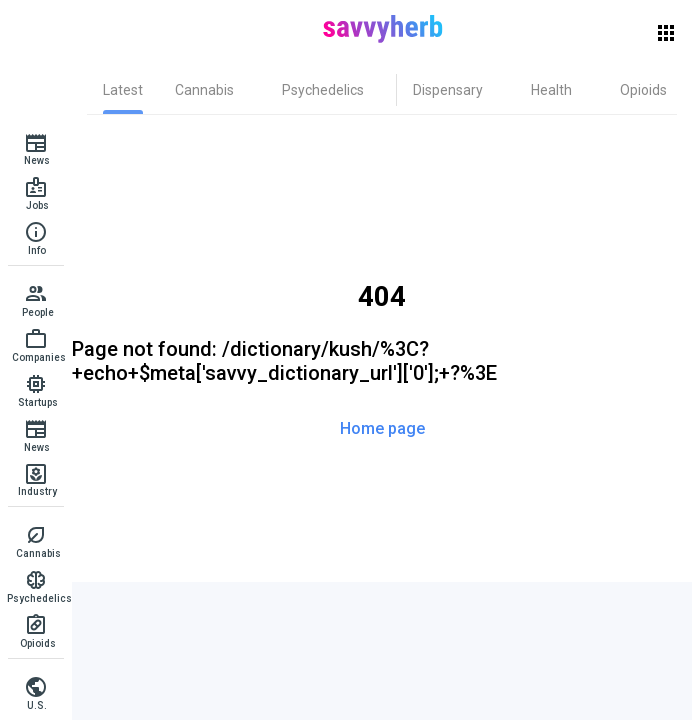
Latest (123, 90)
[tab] (123, 90)
